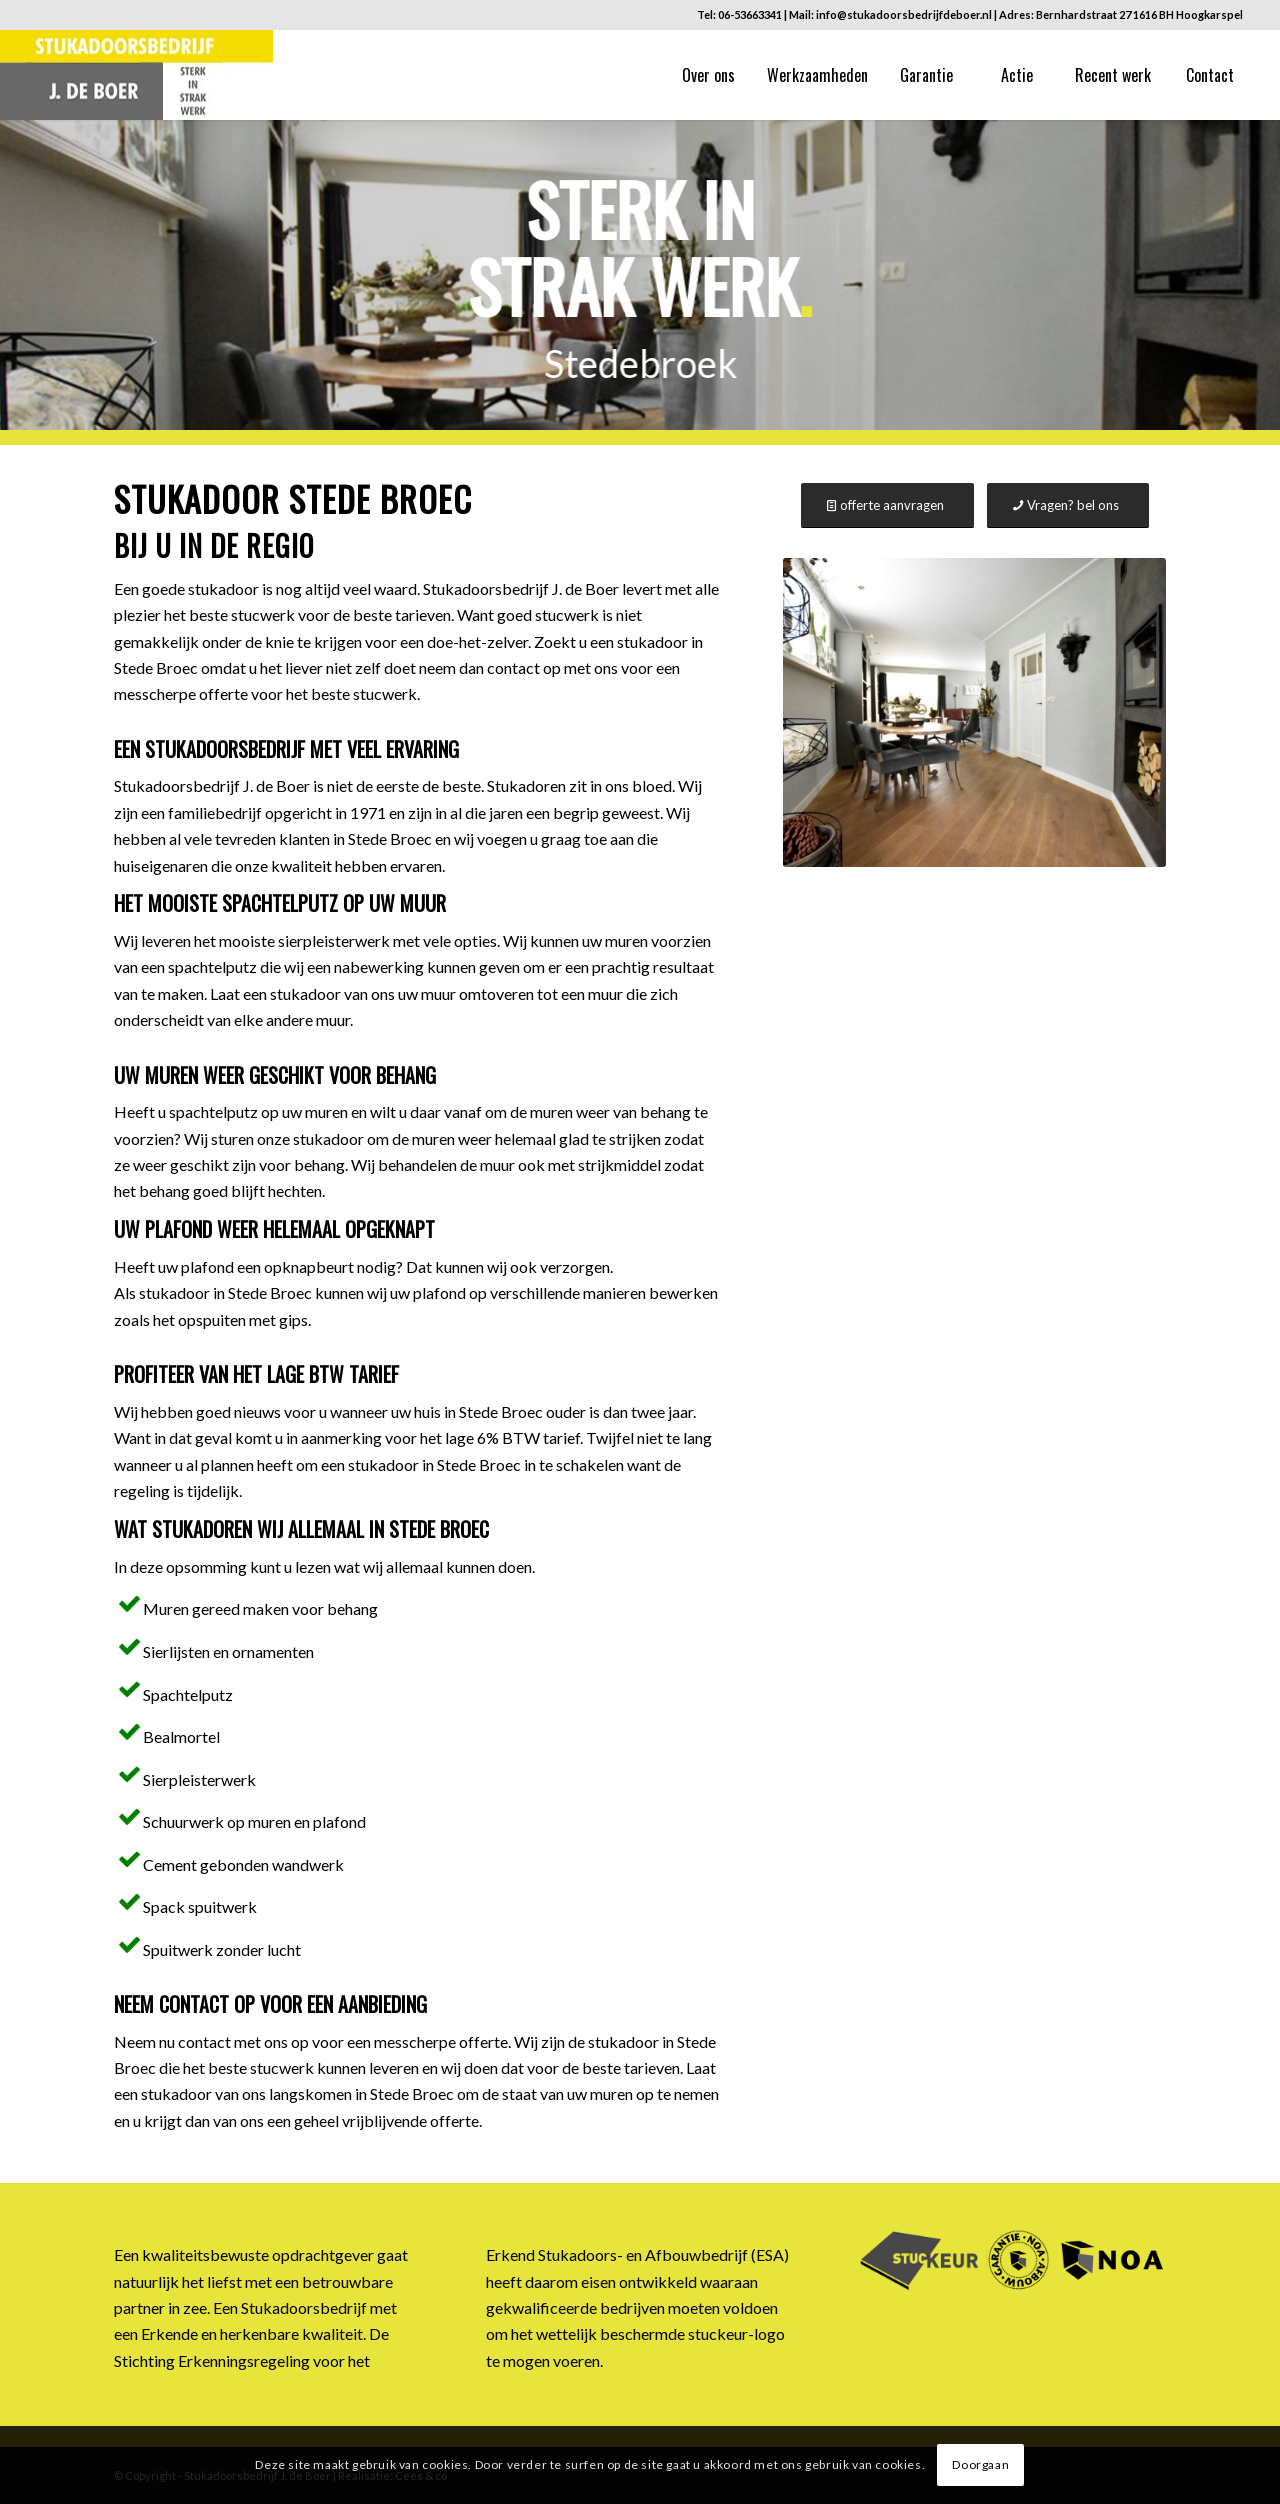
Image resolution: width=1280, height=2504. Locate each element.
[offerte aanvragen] (887, 505)
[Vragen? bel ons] (1068, 505)
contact (204, 2041)
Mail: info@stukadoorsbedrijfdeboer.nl (890, 14)
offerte (454, 2120)
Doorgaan (980, 2464)
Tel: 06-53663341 (739, 14)
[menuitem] (708, 75)
